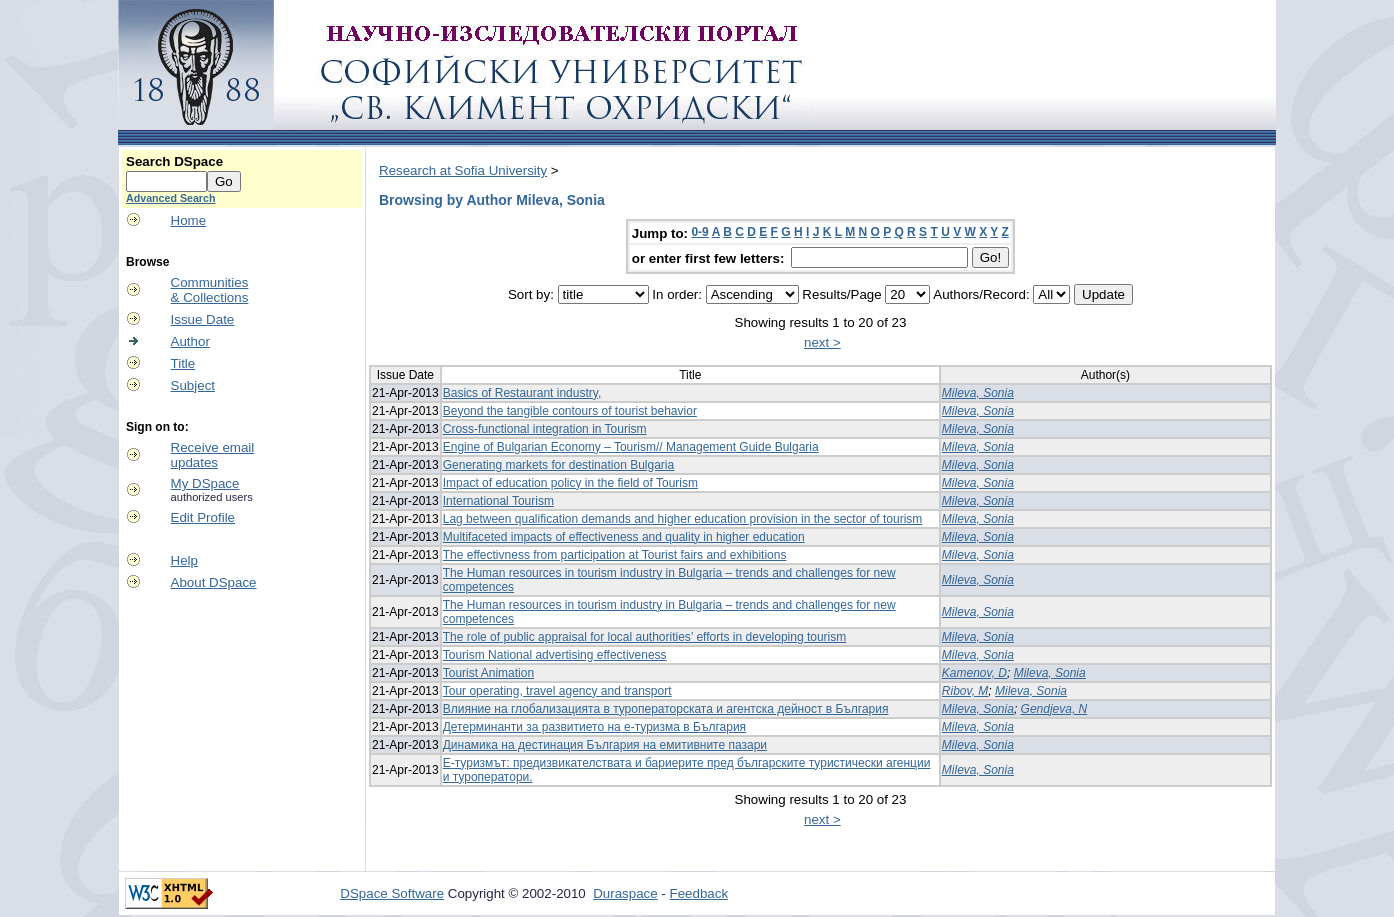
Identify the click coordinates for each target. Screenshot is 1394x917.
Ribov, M (965, 691)
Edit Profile (203, 517)
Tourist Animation (488, 673)
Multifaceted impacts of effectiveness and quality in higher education (624, 537)
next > (822, 342)
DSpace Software (392, 893)
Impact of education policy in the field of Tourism (570, 483)
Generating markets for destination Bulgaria (558, 465)
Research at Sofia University (463, 170)
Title (183, 363)
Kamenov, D (974, 673)
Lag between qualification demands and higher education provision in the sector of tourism (683, 519)
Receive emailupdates (213, 455)
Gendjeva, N (1054, 709)
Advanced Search (170, 198)
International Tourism (498, 501)
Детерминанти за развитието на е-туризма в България (594, 727)
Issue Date (203, 319)
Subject (193, 385)
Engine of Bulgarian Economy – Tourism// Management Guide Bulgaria (631, 447)
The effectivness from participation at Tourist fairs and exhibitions (615, 555)
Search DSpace (174, 161)
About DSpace (214, 582)
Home (189, 220)
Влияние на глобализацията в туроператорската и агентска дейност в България (666, 709)
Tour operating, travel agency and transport (557, 691)
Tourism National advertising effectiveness (555, 655)
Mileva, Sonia (978, 393)
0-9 (699, 232)
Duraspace (625, 893)
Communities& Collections (210, 290)
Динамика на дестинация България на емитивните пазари (605, 745)
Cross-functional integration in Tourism (545, 429)
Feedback (699, 893)
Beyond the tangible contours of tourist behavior (570, 411)
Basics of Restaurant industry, (522, 393)
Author (190, 341)
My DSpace (205, 483)
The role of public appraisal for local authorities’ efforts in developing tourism (645, 637)
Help (184, 560)
